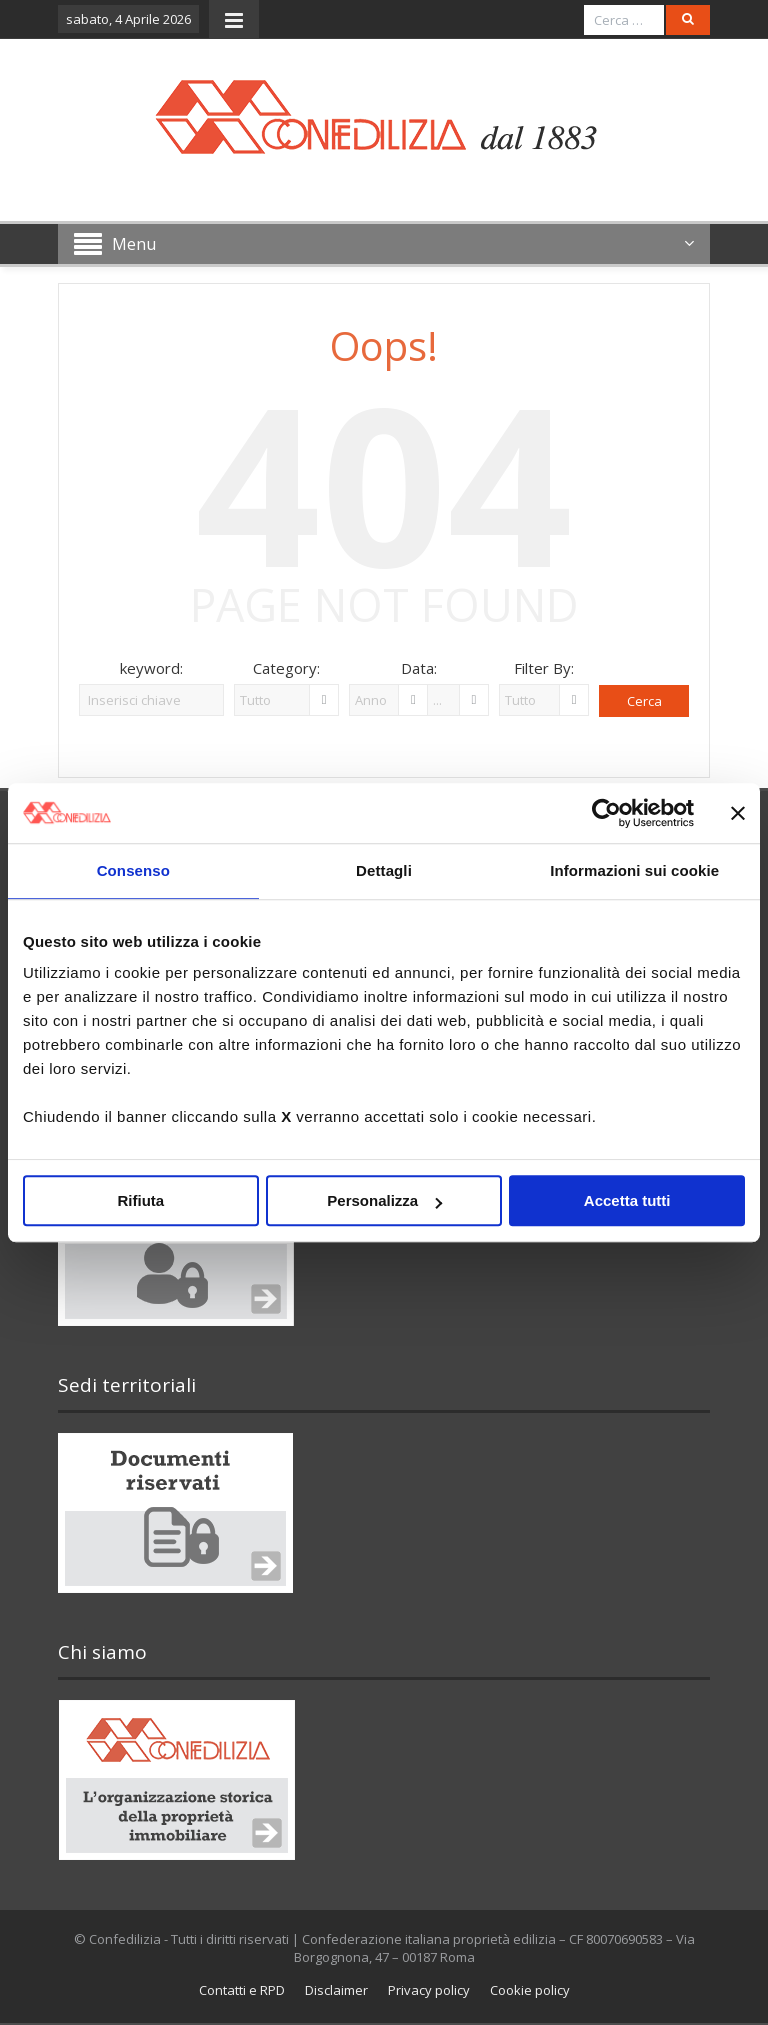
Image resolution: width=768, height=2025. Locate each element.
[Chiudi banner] (738, 813)
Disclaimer (336, 1990)
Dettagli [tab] (384, 870)
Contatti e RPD (242, 1990)
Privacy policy (429, 1990)
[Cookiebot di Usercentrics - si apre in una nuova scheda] (606, 813)
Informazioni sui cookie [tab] (634, 870)
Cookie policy (530, 1990)
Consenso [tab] (133, 870)
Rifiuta (140, 1200)
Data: (419, 668)
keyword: (151, 668)
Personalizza (384, 1200)
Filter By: (544, 668)
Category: (286, 668)
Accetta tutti (627, 1200)
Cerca (644, 701)
